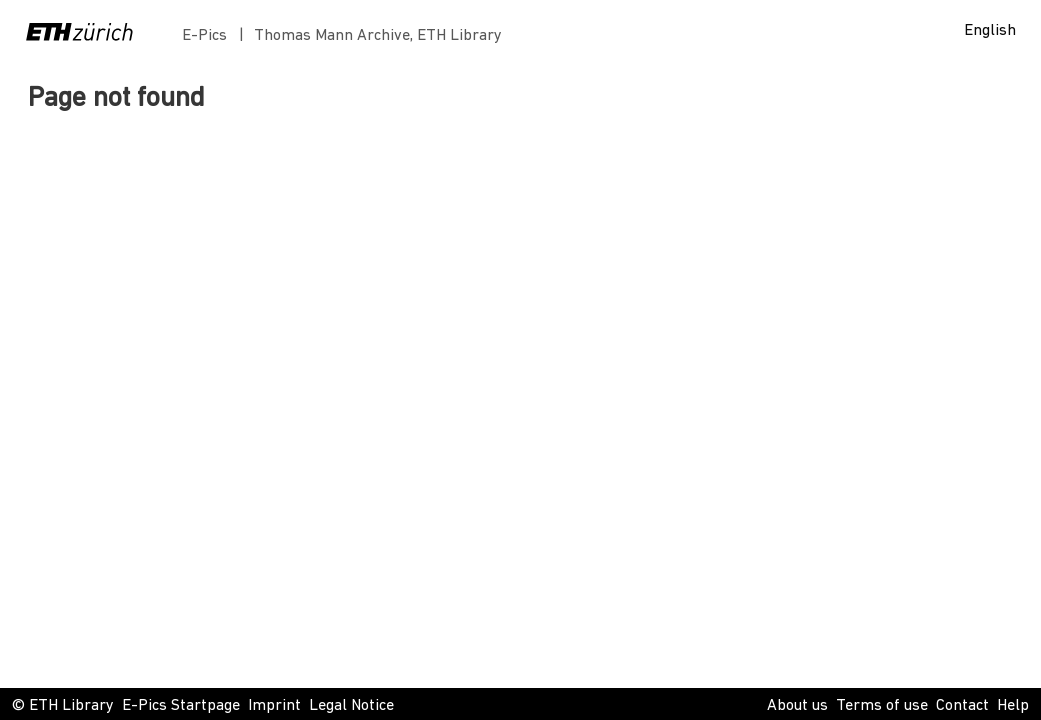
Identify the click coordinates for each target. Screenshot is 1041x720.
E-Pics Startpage (181, 706)
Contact (962, 706)
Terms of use (882, 706)
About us (797, 706)
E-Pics (208, 36)
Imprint (274, 706)
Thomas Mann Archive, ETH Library (378, 36)
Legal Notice (351, 706)
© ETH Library (63, 706)
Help (1013, 706)
